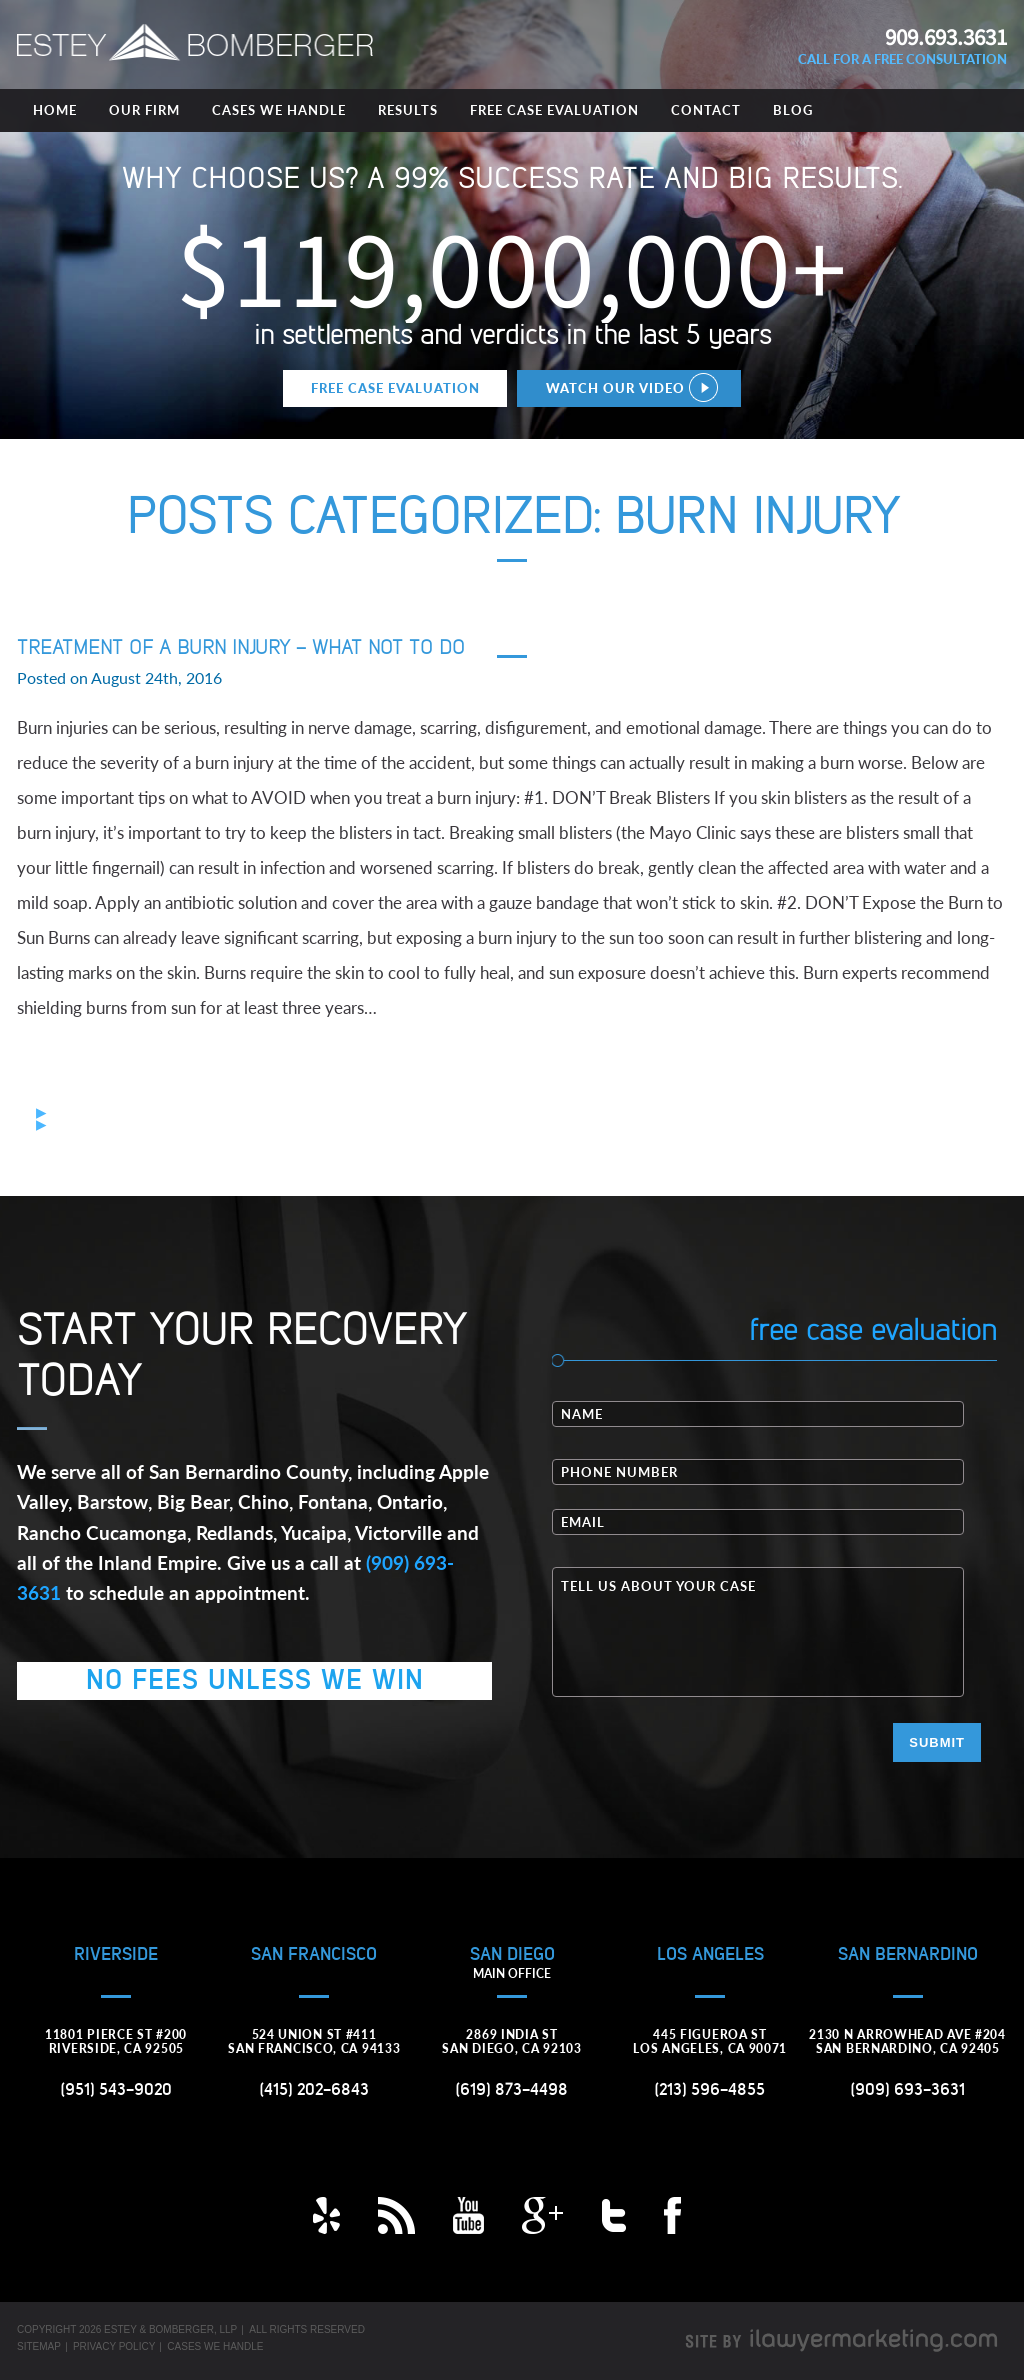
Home (55, 110)
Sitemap (39, 2346)
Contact (706, 110)
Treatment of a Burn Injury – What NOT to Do (241, 648)
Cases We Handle (279, 110)
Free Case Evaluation (554, 110)
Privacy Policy (114, 2346)
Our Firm (144, 110)
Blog (793, 110)
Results (408, 110)
